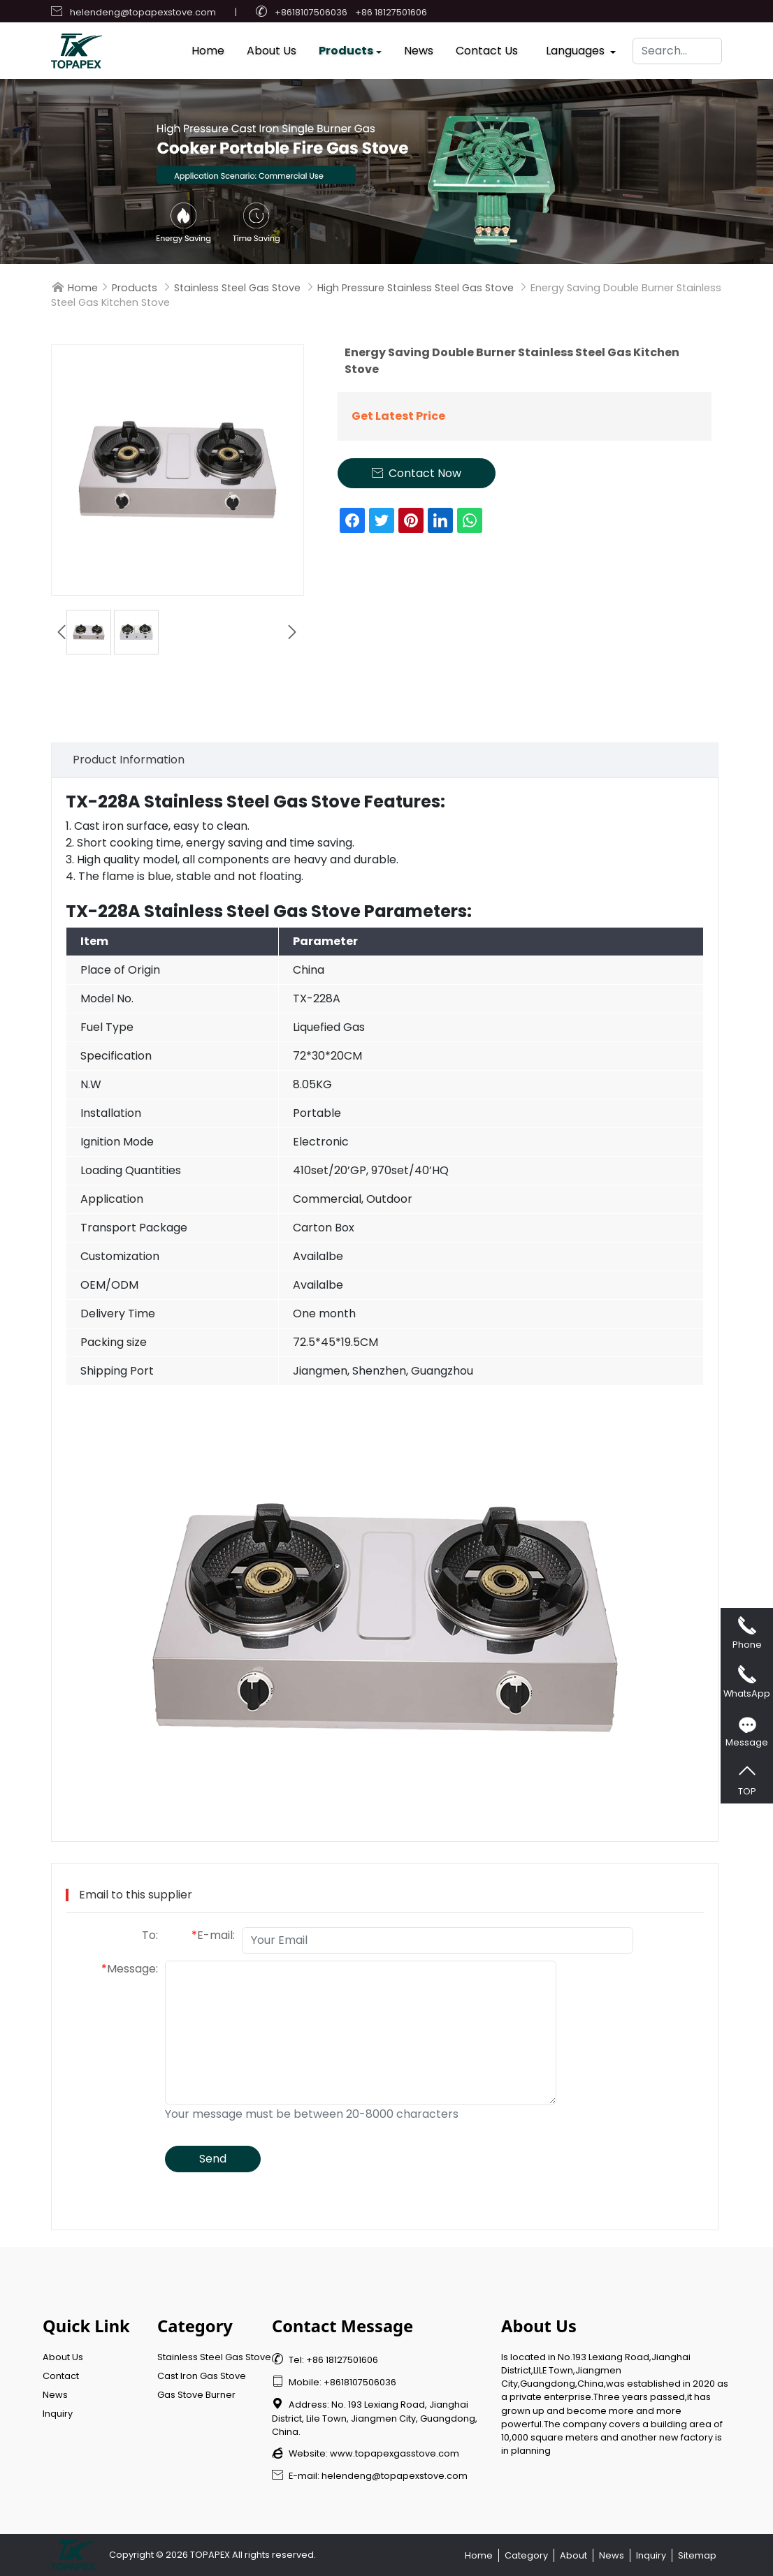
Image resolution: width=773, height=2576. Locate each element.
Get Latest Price (398, 416)
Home (208, 47)
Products (346, 47)
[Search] (677, 47)
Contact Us (487, 47)
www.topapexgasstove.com (394, 2453)
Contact (61, 2376)
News (418, 47)
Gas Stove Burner (196, 2395)
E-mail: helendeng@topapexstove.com (370, 2476)
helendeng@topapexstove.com (143, 12)
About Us (271, 47)
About (573, 2555)
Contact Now (416, 473)
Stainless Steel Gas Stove (237, 288)
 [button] (61, 632)
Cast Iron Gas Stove (201, 2376)
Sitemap (697, 2555)
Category (526, 2555)
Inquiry (58, 2414)
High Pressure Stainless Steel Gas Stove (415, 288)
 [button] (292, 632)
